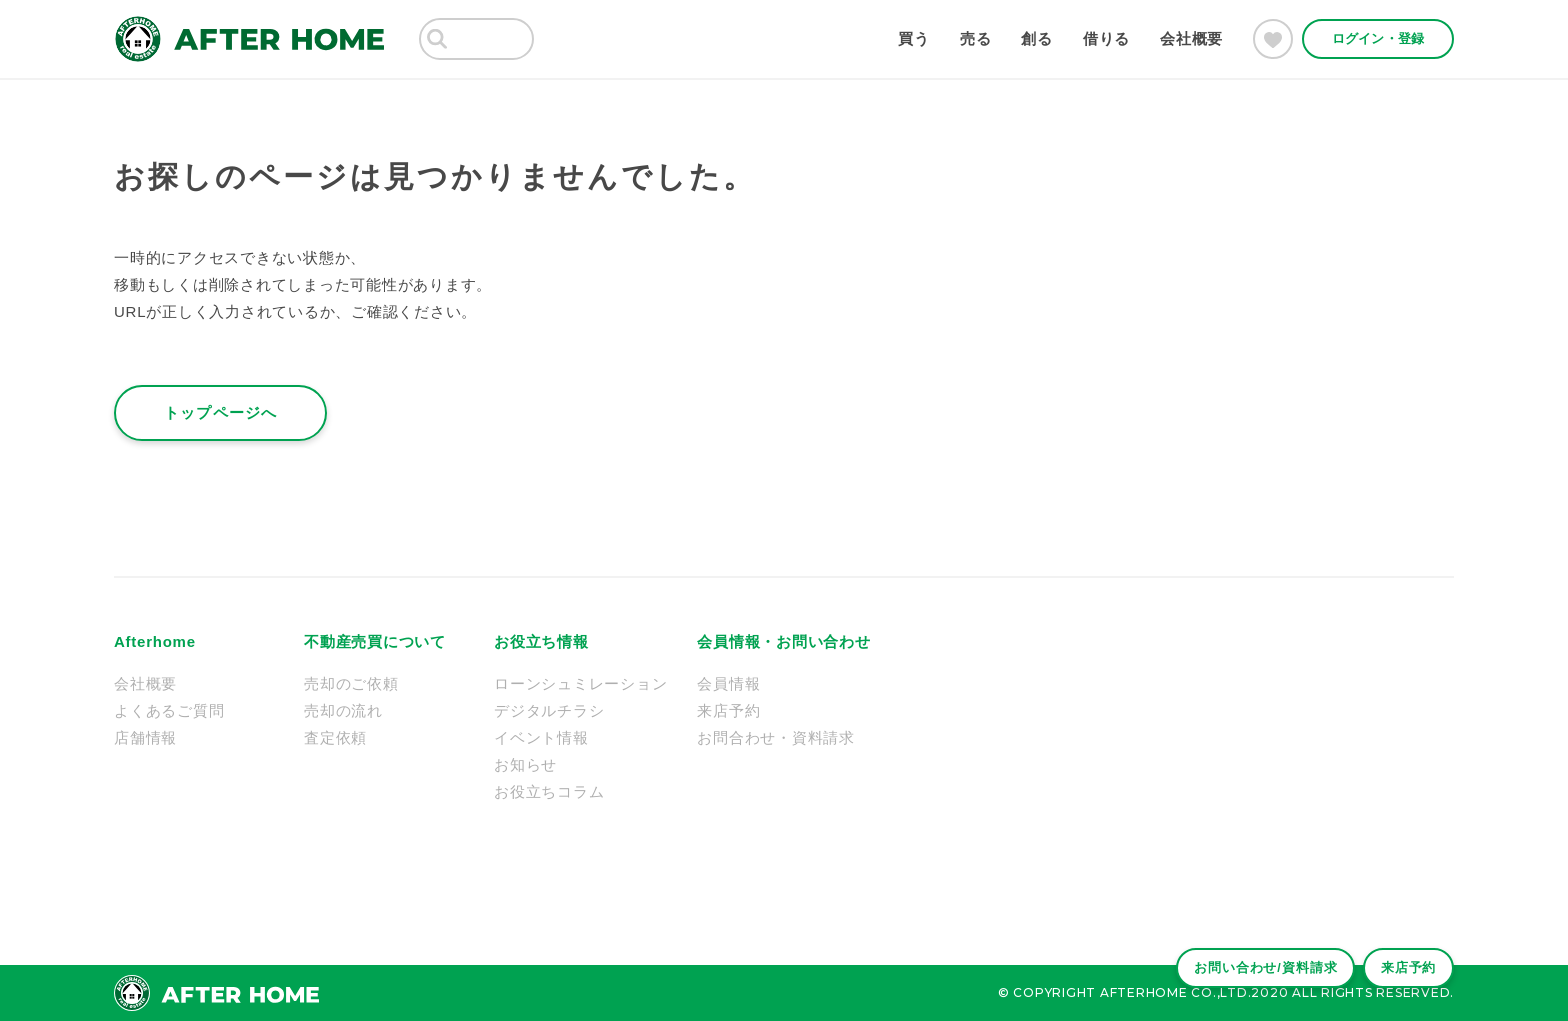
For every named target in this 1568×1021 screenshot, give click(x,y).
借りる (1106, 38)
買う (914, 38)
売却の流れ (343, 710)
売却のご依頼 (351, 683)
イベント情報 (541, 737)
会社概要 (1191, 38)
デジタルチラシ (549, 710)
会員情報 (728, 683)
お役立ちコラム (549, 791)
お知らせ (525, 764)
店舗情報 (145, 737)
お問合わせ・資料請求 (776, 737)
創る (1037, 38)
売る (976, 38)
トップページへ (220, 412)
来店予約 (1404, 960)
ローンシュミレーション (580, 683)
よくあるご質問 (169, 710)
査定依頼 (335, 737)
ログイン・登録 (1378, 38)
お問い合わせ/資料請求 (1251, 960)
